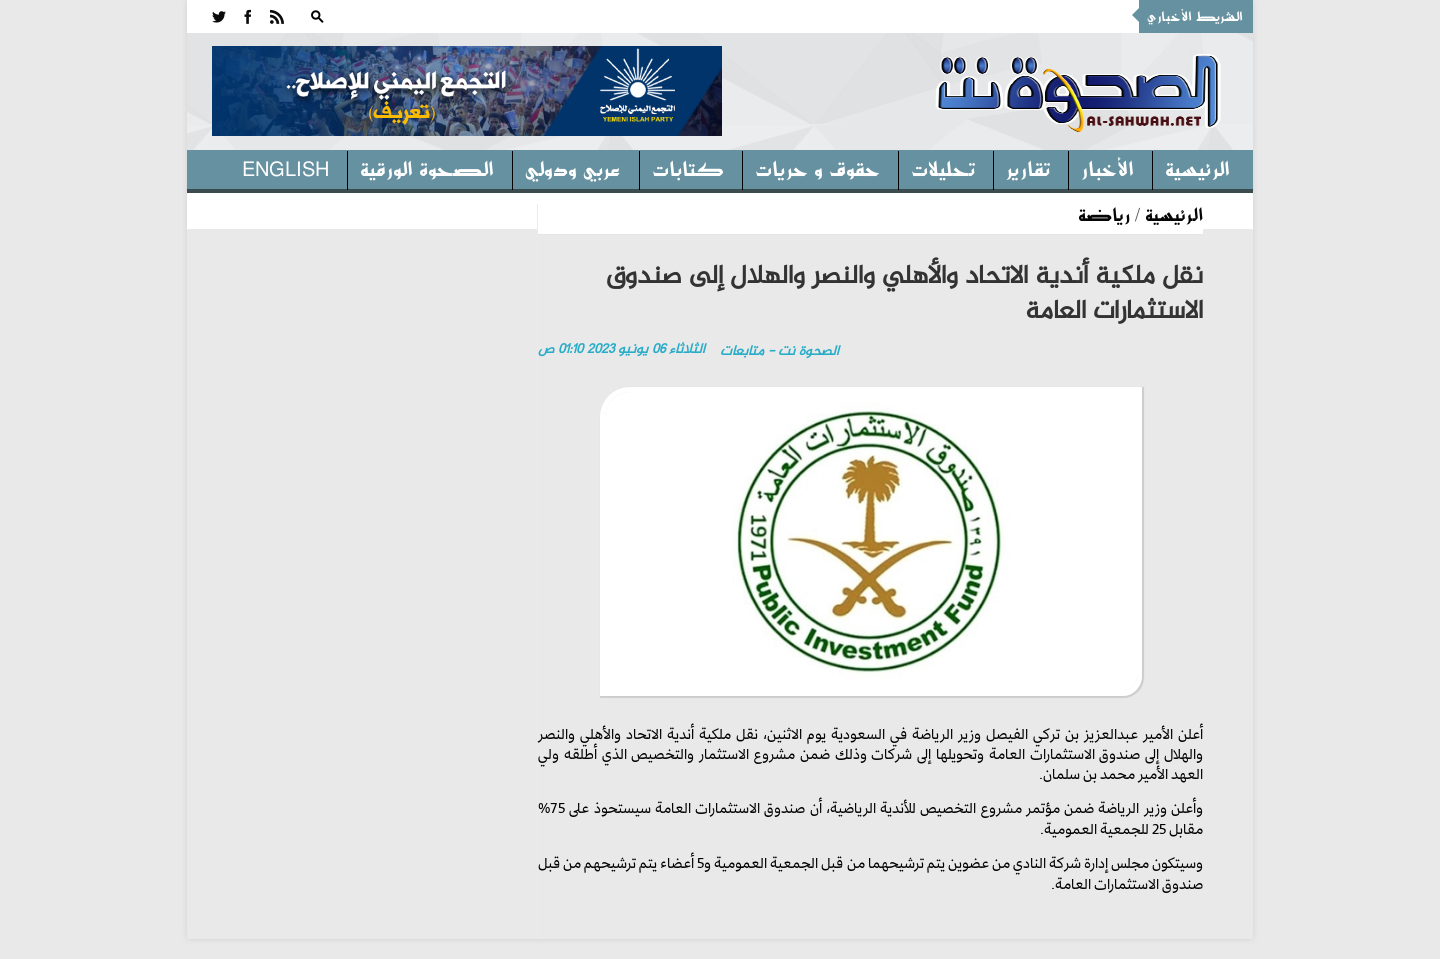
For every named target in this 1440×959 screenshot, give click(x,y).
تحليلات (943, 168)
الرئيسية (1197, 168)
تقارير (1028, 168)
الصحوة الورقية (427, 168)
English (285, 168)
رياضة (1104, 214)
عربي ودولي (573, 168)
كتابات (688, 168)
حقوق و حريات (817, 168)
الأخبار (1107, 168)
